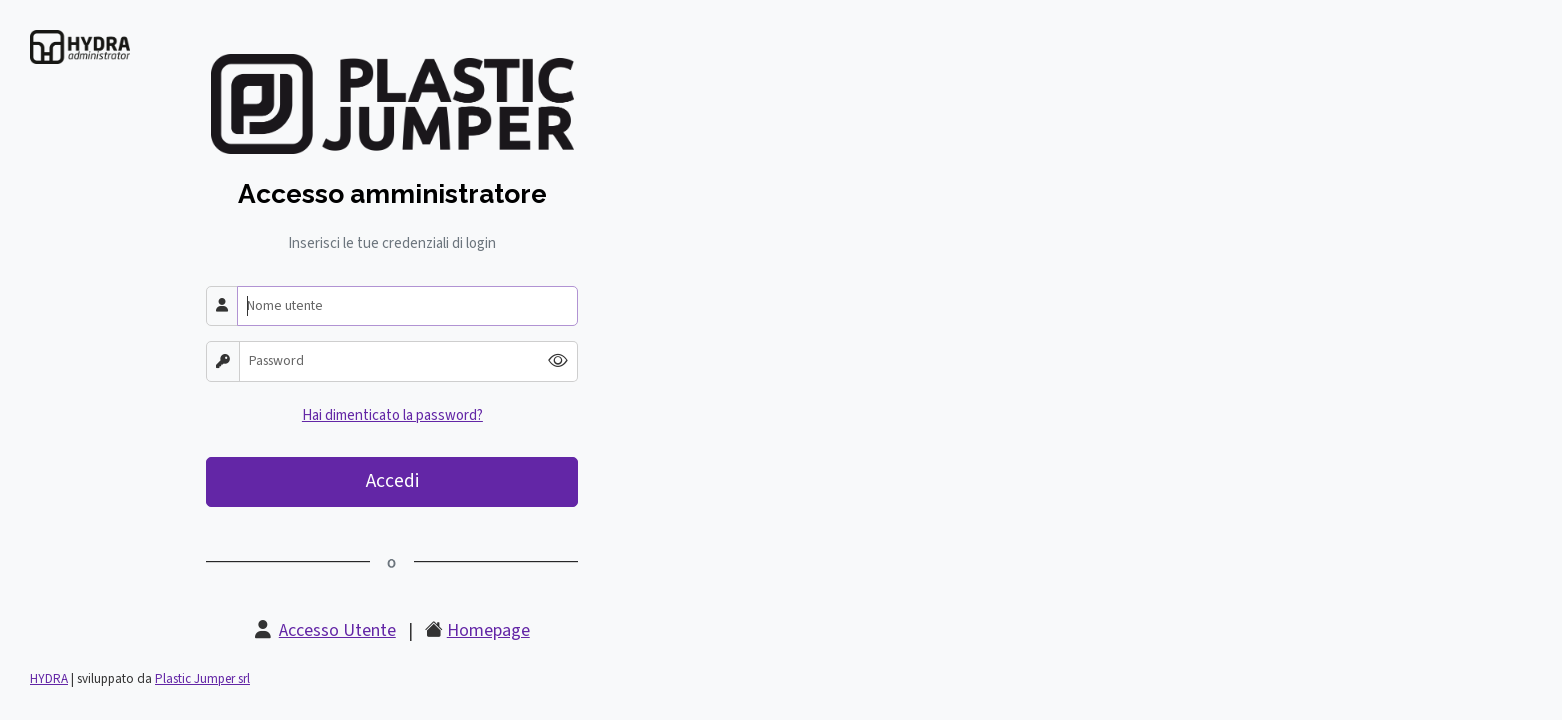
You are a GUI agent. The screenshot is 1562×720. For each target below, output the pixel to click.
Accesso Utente (337, 630)
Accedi (392, 481)
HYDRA (49, 679)
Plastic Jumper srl (202, 679)
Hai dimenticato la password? (392, 415)
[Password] (389, 361)
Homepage (488, 630)
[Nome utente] (407, 306)
